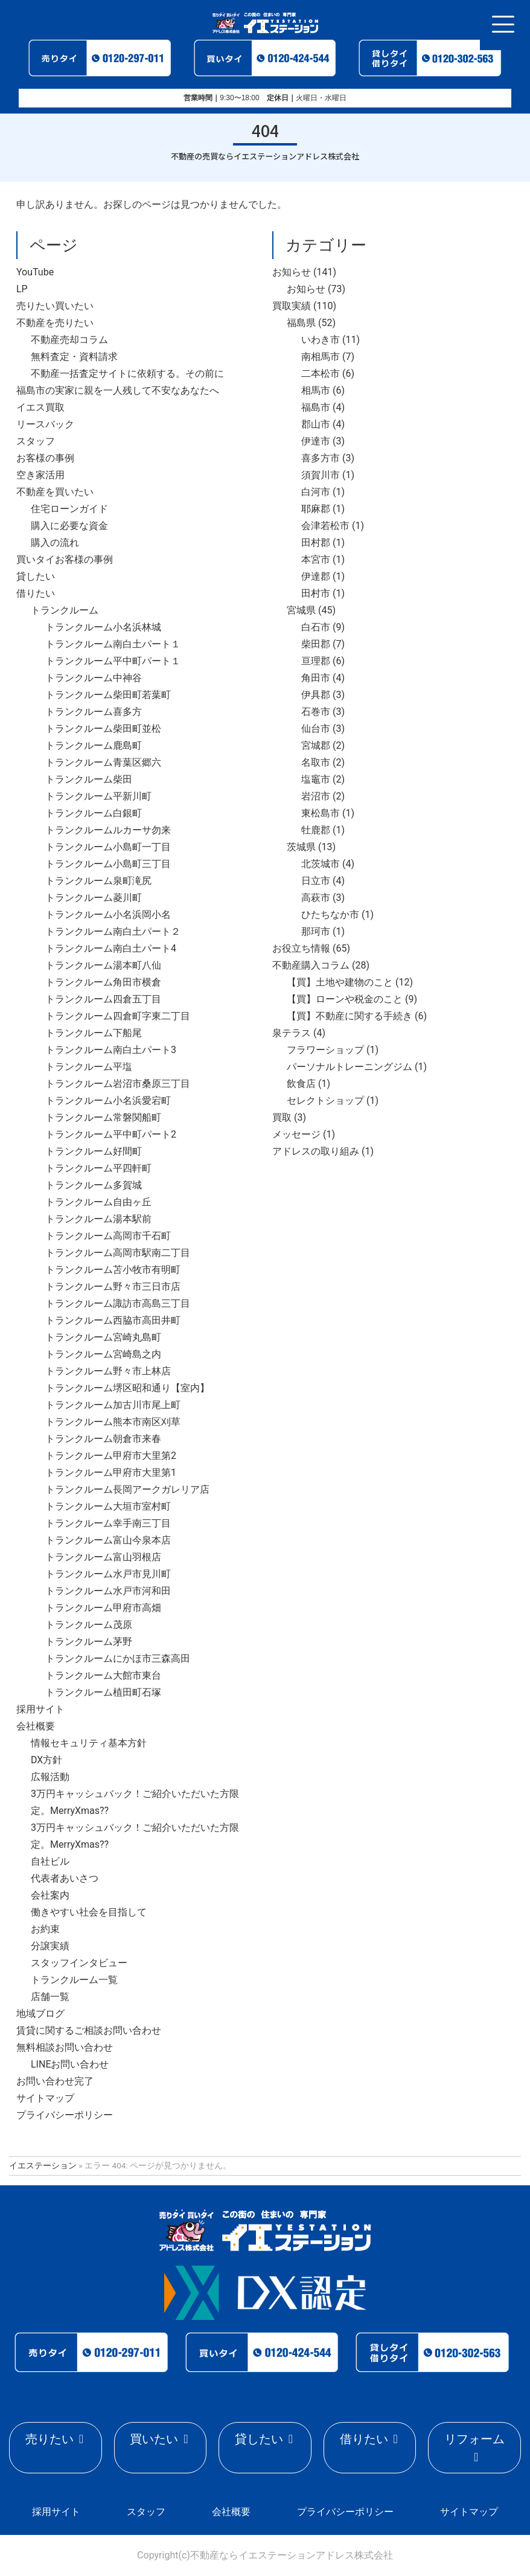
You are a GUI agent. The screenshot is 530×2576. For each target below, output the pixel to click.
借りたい (35, 593)
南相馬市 (320, 356)
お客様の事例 (45, 458)
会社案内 (50, 1895)
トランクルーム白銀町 (93, 813)
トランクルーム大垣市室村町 (108, 1506)
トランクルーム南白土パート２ (112, 931)
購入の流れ (55, 542)
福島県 (301, 322)
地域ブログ (40, 2013)
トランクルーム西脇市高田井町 (112, 1320)
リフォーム (474, 2439)
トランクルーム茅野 (88, 1641)
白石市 (315, 627)
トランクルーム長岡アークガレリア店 (127, 1489)
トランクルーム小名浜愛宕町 (108, 1100)
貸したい (35, 576)
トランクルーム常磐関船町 (103, 1117)
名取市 (315, 762)
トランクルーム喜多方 (93, 711)
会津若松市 (325, 525)
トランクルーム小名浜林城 (103, 627)
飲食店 (301, 1083)
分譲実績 (50, 1946)
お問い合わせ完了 (55, 2081)
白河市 (315, 492)
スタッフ (35, 441)
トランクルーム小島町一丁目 (108, 847)
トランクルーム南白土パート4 (110, 948)
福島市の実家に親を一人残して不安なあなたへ (117, 390)
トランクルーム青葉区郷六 (103, 762)
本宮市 (315, 559)
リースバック (45, 424)
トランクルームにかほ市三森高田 (117, 1658)
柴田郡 (315, 644)
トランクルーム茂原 (88, 1624)
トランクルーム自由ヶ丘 (98, 1202)
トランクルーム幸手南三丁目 (108, 1523)
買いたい (154, 2439)
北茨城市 (320, 864)
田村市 (315, 593)
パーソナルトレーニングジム (349, 1066)
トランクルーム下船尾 (93, 1033)
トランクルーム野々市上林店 (108, 1371)
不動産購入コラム (311, 965)
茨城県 (301, 847)
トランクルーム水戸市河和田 (108, 1591)
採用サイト (40, 1709)
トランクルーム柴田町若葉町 (108, 694)
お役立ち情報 (301, 948)
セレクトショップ (325, 1100)
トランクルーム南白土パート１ (112, 644)
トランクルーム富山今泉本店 (108, 1540)
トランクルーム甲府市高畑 (103, 1607)
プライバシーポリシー (64, 2115)
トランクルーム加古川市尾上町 (112, 1405)
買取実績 (291, 306)
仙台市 (315, 728)
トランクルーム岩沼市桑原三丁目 (117, 1083)
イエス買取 (40, 407)
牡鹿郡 (315, 830)
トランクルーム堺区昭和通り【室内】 (127, 1388)
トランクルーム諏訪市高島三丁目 (117, 1303)
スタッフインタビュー (79, 1963)
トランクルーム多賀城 (93, 1185)
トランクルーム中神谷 (93, 678)
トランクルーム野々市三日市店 (112, 1286)
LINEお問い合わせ (70, 2064)
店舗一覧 (50, 1996)
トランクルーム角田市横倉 (103, 982)
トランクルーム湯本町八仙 (103, 965)
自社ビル (50, 1861)
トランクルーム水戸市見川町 (108, 1574)
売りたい (49, 2439)
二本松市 (320, 373)
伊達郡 (315, 576)
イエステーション (43, 2165)
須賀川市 (320, 475)
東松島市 (320, 813)
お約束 (45, 1929)
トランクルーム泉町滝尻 (98, 880)
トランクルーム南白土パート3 (110, 1050)
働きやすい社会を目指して (89, 1912)
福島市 (315, 407)
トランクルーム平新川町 (98, 796)
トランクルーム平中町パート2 (110, 1134)
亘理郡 (315, 661)
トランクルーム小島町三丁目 (108, 864)
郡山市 (315, 424)
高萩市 (315, 897)
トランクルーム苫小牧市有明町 (112, 1269)
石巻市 (315, 711)
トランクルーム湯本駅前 (98, 1219)
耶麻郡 (315, 508)
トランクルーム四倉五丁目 (103, 999)
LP (22, 289)
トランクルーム (64, 610)
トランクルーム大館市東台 (103, 1675)
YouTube (35, 272)
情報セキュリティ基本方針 (89, 1743)
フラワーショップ (325, 1050)
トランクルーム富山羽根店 (103, 1557)
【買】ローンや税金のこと (345, 999)
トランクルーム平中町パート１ (112, 661)
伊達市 (315, 441)
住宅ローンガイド (69, 508)
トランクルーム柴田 (88, 779)
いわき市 (320, 339)
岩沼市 (315, 796)
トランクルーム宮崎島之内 (103, 1354)
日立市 (315, 880)
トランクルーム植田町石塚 (103, 1692)
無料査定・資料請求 (74, 356)
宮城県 (301, 610)
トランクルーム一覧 (74, 1979)
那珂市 (315, 931)
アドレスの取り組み (315, 1151)
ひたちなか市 (330, 914)
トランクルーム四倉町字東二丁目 (117, 1016)
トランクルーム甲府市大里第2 (110, 1455)
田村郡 (315, 542)
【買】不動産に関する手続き (349, 1016)
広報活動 (50, 1777)
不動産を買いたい (55, 492)
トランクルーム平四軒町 (98, 1168)
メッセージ (296, 1134)
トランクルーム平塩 (88, 1066)
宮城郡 (315, 745)
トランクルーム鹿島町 (93, 745)
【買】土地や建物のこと (340, 982)
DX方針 (46, 1760)
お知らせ (291, 272)
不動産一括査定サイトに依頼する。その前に (127, 373)
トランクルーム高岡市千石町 (108, 1236)
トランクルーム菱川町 (93, 897)
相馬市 (315, 390)
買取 (282, 1117)
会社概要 (35, 1726)
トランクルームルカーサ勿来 (108, 830)
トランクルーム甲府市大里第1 (110, 1472)
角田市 (315, 678)
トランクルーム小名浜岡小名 (108, 914)
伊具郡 (315, 694)
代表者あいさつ (64, 1878)
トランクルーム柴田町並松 (103, 728)
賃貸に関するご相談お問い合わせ (88, 2030)
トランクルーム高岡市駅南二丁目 (117, 1252)
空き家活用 (40, 475)
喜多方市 (320, 458)
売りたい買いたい (55, 306)
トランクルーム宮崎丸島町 (103, 1337)
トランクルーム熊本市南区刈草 (112, 1421)
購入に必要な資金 (69, 525)
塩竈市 (315, 779)
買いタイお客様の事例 (64, 559)
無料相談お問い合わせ (64, 2047)
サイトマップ (45, 2098)
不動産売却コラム (69, 339)
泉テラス (291, 1033)
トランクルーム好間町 (93, 1151)
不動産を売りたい (55, 322)
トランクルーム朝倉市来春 (103, 1438)
